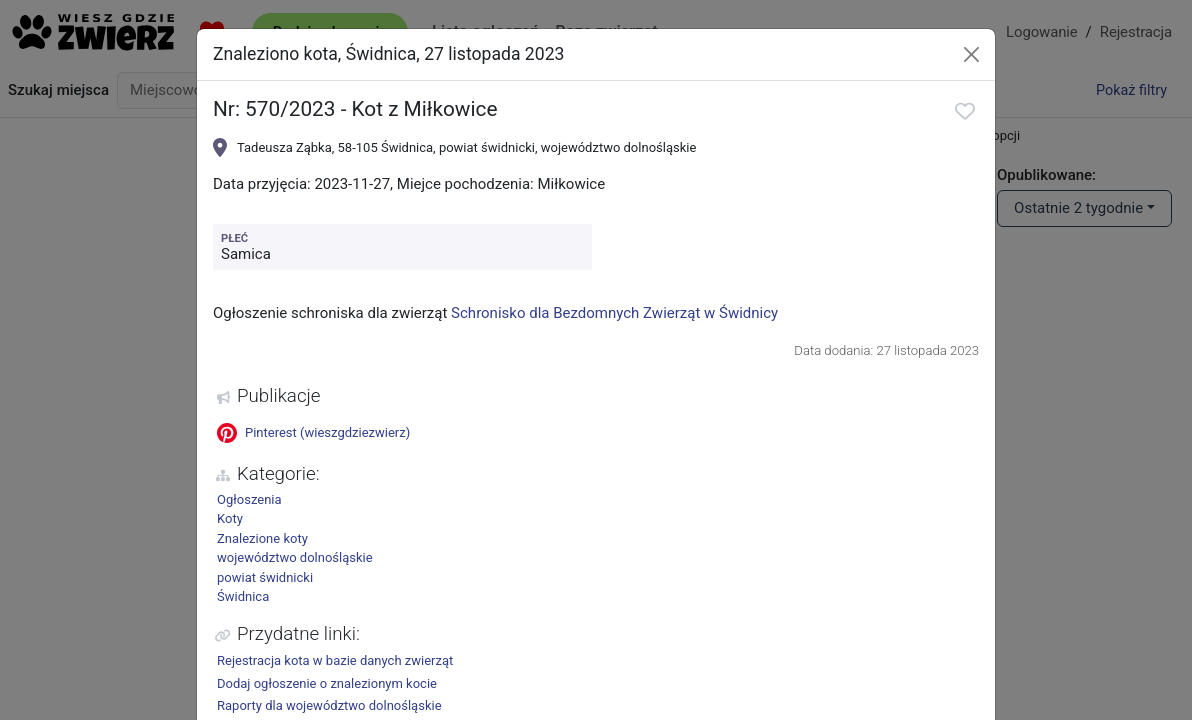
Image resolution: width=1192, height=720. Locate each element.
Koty (230, 518)
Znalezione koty (262, 538)
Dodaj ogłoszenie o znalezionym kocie (327, 683)
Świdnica (243, 596)
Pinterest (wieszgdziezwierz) (313, 433)
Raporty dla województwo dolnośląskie (329, 705)
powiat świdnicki (265, 577)
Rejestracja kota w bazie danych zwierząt (335, 660)
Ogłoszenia (249, 499)
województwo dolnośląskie (295, 557)
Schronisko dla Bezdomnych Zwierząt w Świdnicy (614, 313)
